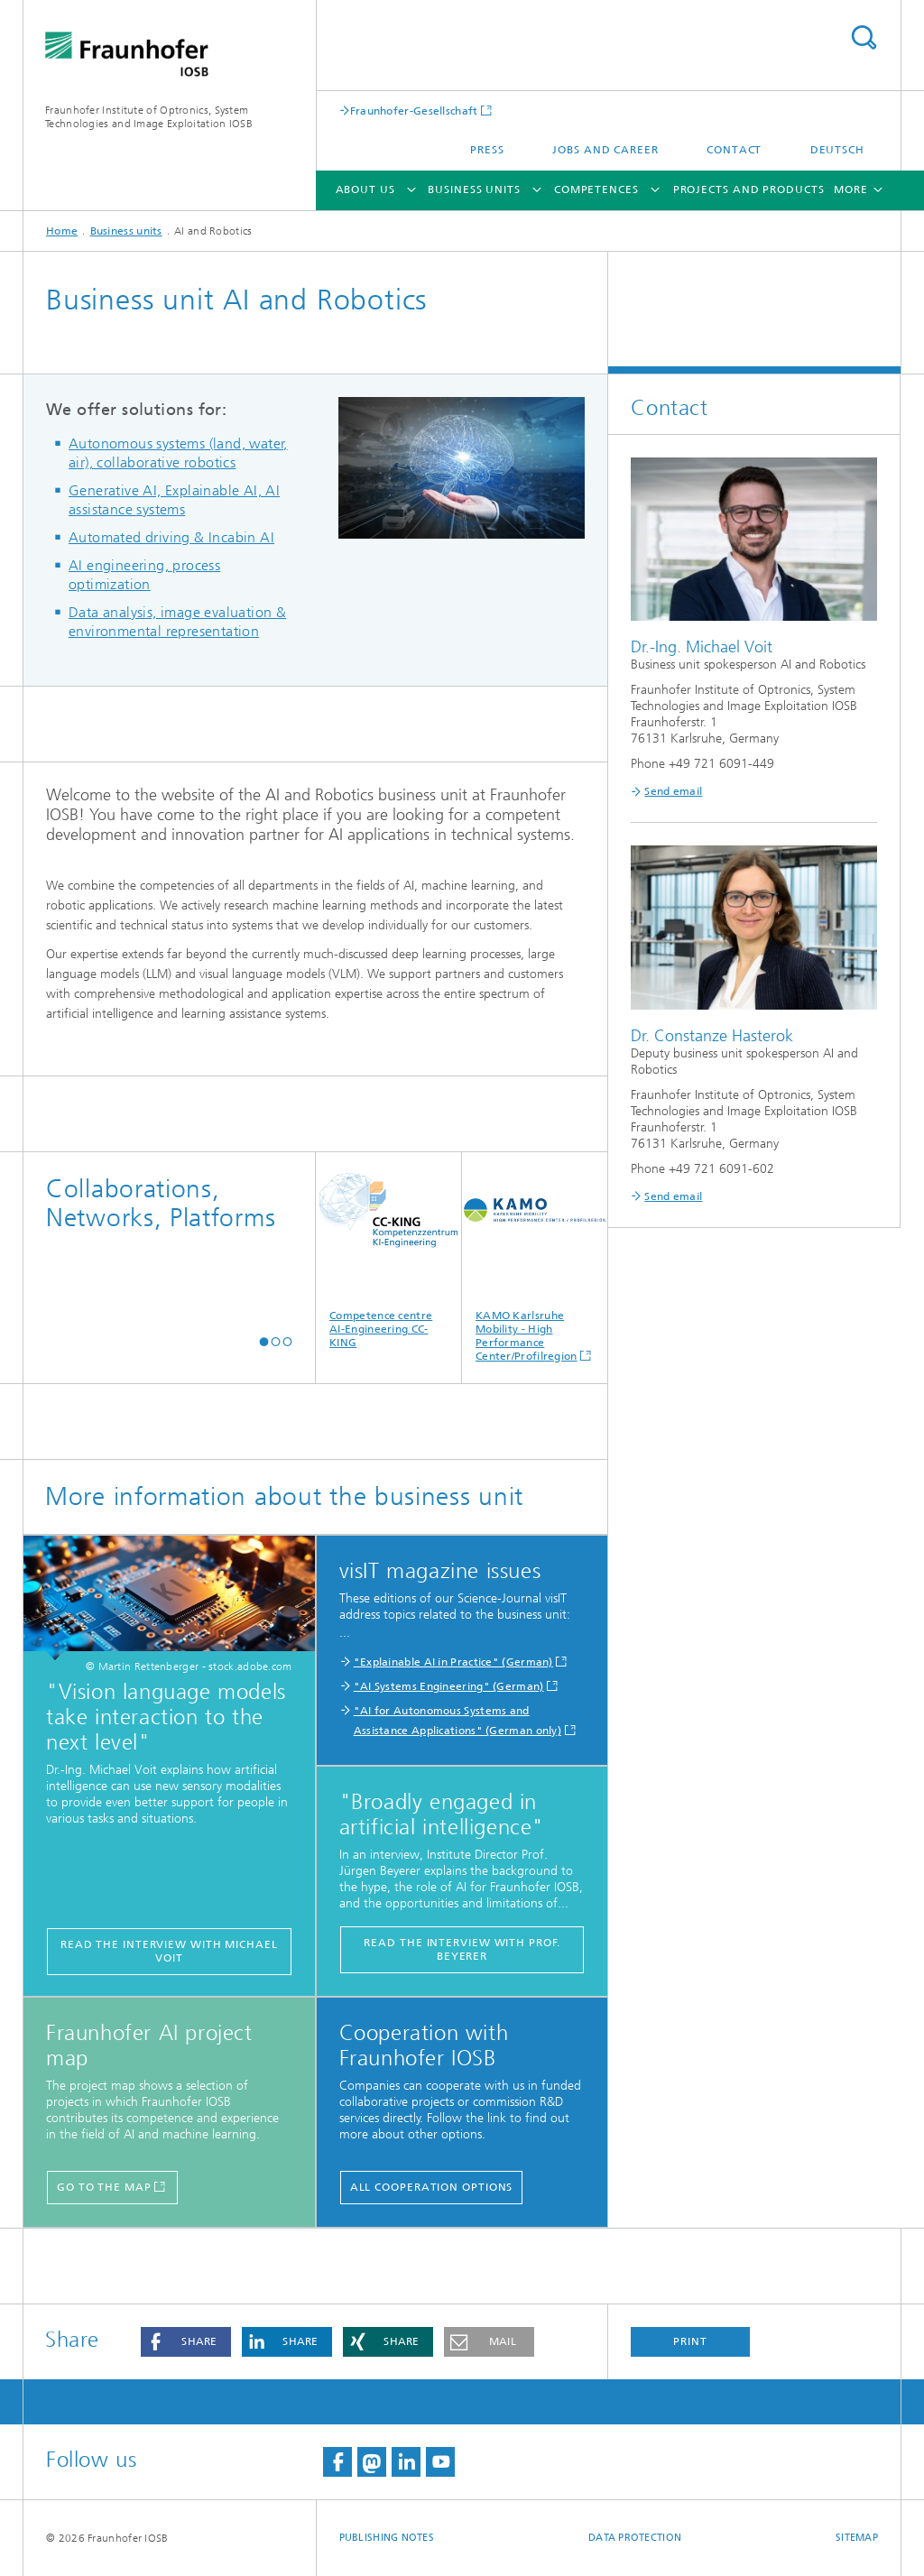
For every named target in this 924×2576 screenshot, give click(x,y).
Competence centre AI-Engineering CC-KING (388, 1250)
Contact (734, 149)
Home (62, 231)
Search (863, 37)
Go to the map (104, 2187)
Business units (474, 189)
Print (690, 2341)
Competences (596, 189)
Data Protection (634, 2538)
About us (365, 189)
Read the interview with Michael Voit (169, 1951)
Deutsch (837, 149)
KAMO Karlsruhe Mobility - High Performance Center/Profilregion (534, 1257)
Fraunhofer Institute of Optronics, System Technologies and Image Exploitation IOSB (149, 117)
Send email (673, 791)
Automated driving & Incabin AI (171, 537)
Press (487, 149)
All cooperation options (431, 2187)
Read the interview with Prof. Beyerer (461, 1949)
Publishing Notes (386, 2538)
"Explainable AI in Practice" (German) (453, 1662)
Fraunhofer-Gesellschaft (414, 110)
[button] (264, 1341)
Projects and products (749, 189)
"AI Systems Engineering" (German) (449, 1686)
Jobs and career (605, 149)
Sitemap (857, 2538)
